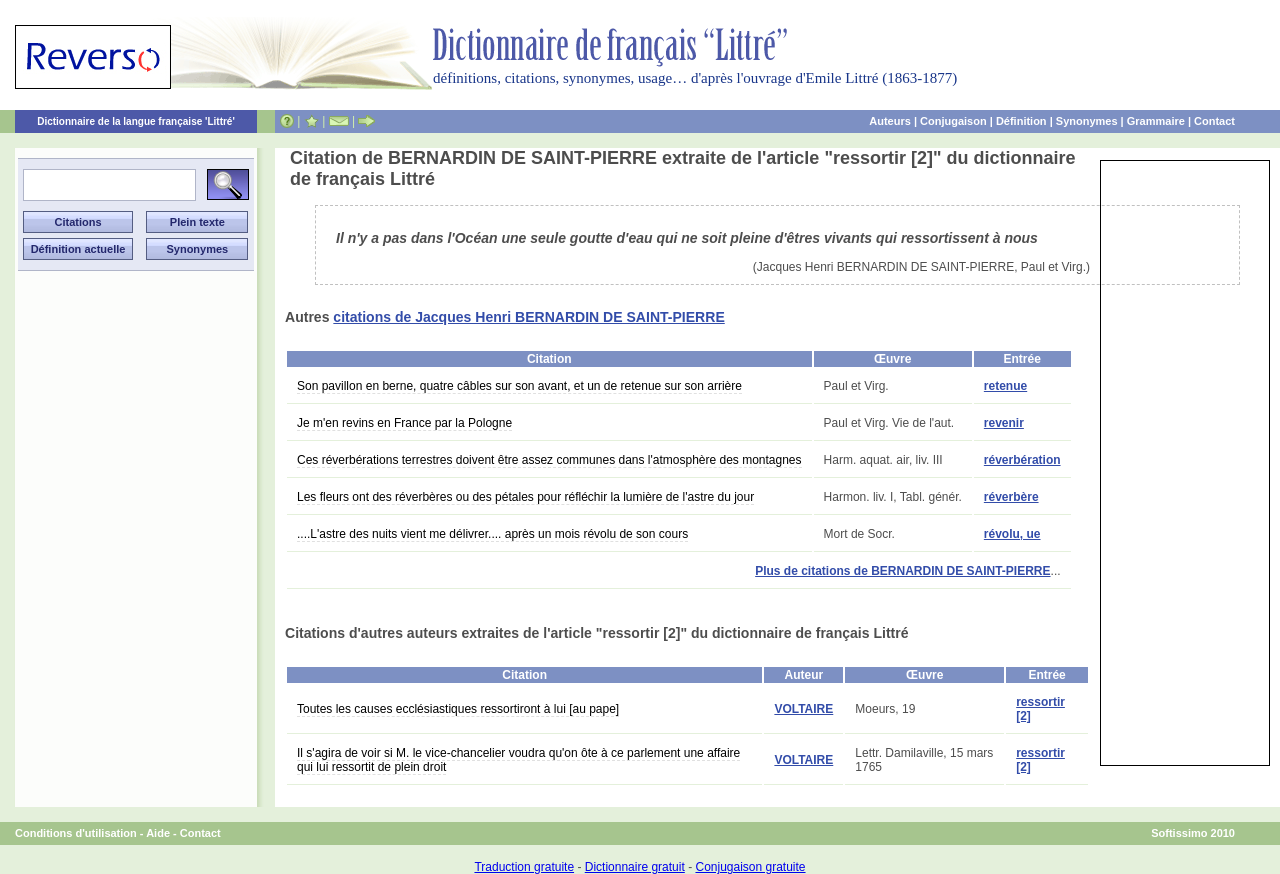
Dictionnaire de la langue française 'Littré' (136, 121)
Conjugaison (953, 121)
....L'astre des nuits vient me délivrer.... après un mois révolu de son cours (492, 534)
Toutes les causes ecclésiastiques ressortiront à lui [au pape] (458, 709)
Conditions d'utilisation (76, 833)
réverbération (1022, 460)
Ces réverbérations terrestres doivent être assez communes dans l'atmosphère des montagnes (549, 460)
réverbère (1011, 497)
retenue (1005, 386)
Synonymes (1087, 121)
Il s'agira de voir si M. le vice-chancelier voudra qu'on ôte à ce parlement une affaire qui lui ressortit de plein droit (518, 760)
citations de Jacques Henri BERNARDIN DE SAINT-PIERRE (528, 317)
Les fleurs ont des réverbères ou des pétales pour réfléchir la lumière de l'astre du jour (525, 497)
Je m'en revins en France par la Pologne (404, 423)
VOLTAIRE (803, 709)
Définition (1021, 121)
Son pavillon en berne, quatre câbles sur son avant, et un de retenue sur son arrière (519, 386)
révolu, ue (1012, 534)
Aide (158, 833)
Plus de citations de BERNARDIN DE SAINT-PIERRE (902, 571)
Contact (1214, 121)
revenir (1004, 423)
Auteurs (890, 121)
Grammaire (1156, 121)
